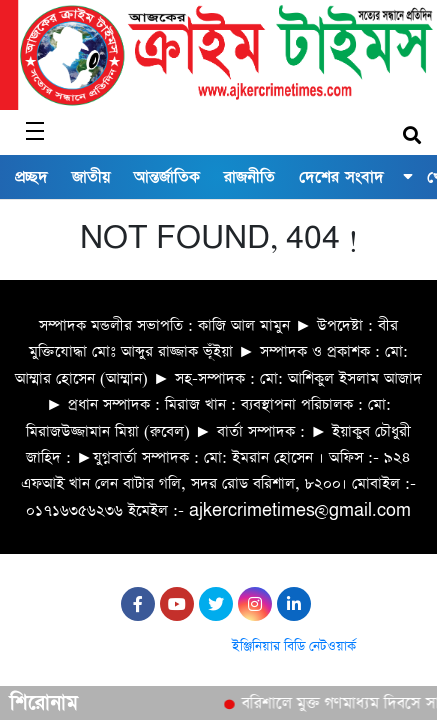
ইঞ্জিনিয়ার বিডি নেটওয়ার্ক (294, 646)
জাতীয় (91, 177)
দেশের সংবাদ (341, 177)
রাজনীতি (249, 177)
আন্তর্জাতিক (167, 177)
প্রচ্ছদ (31, 177)
